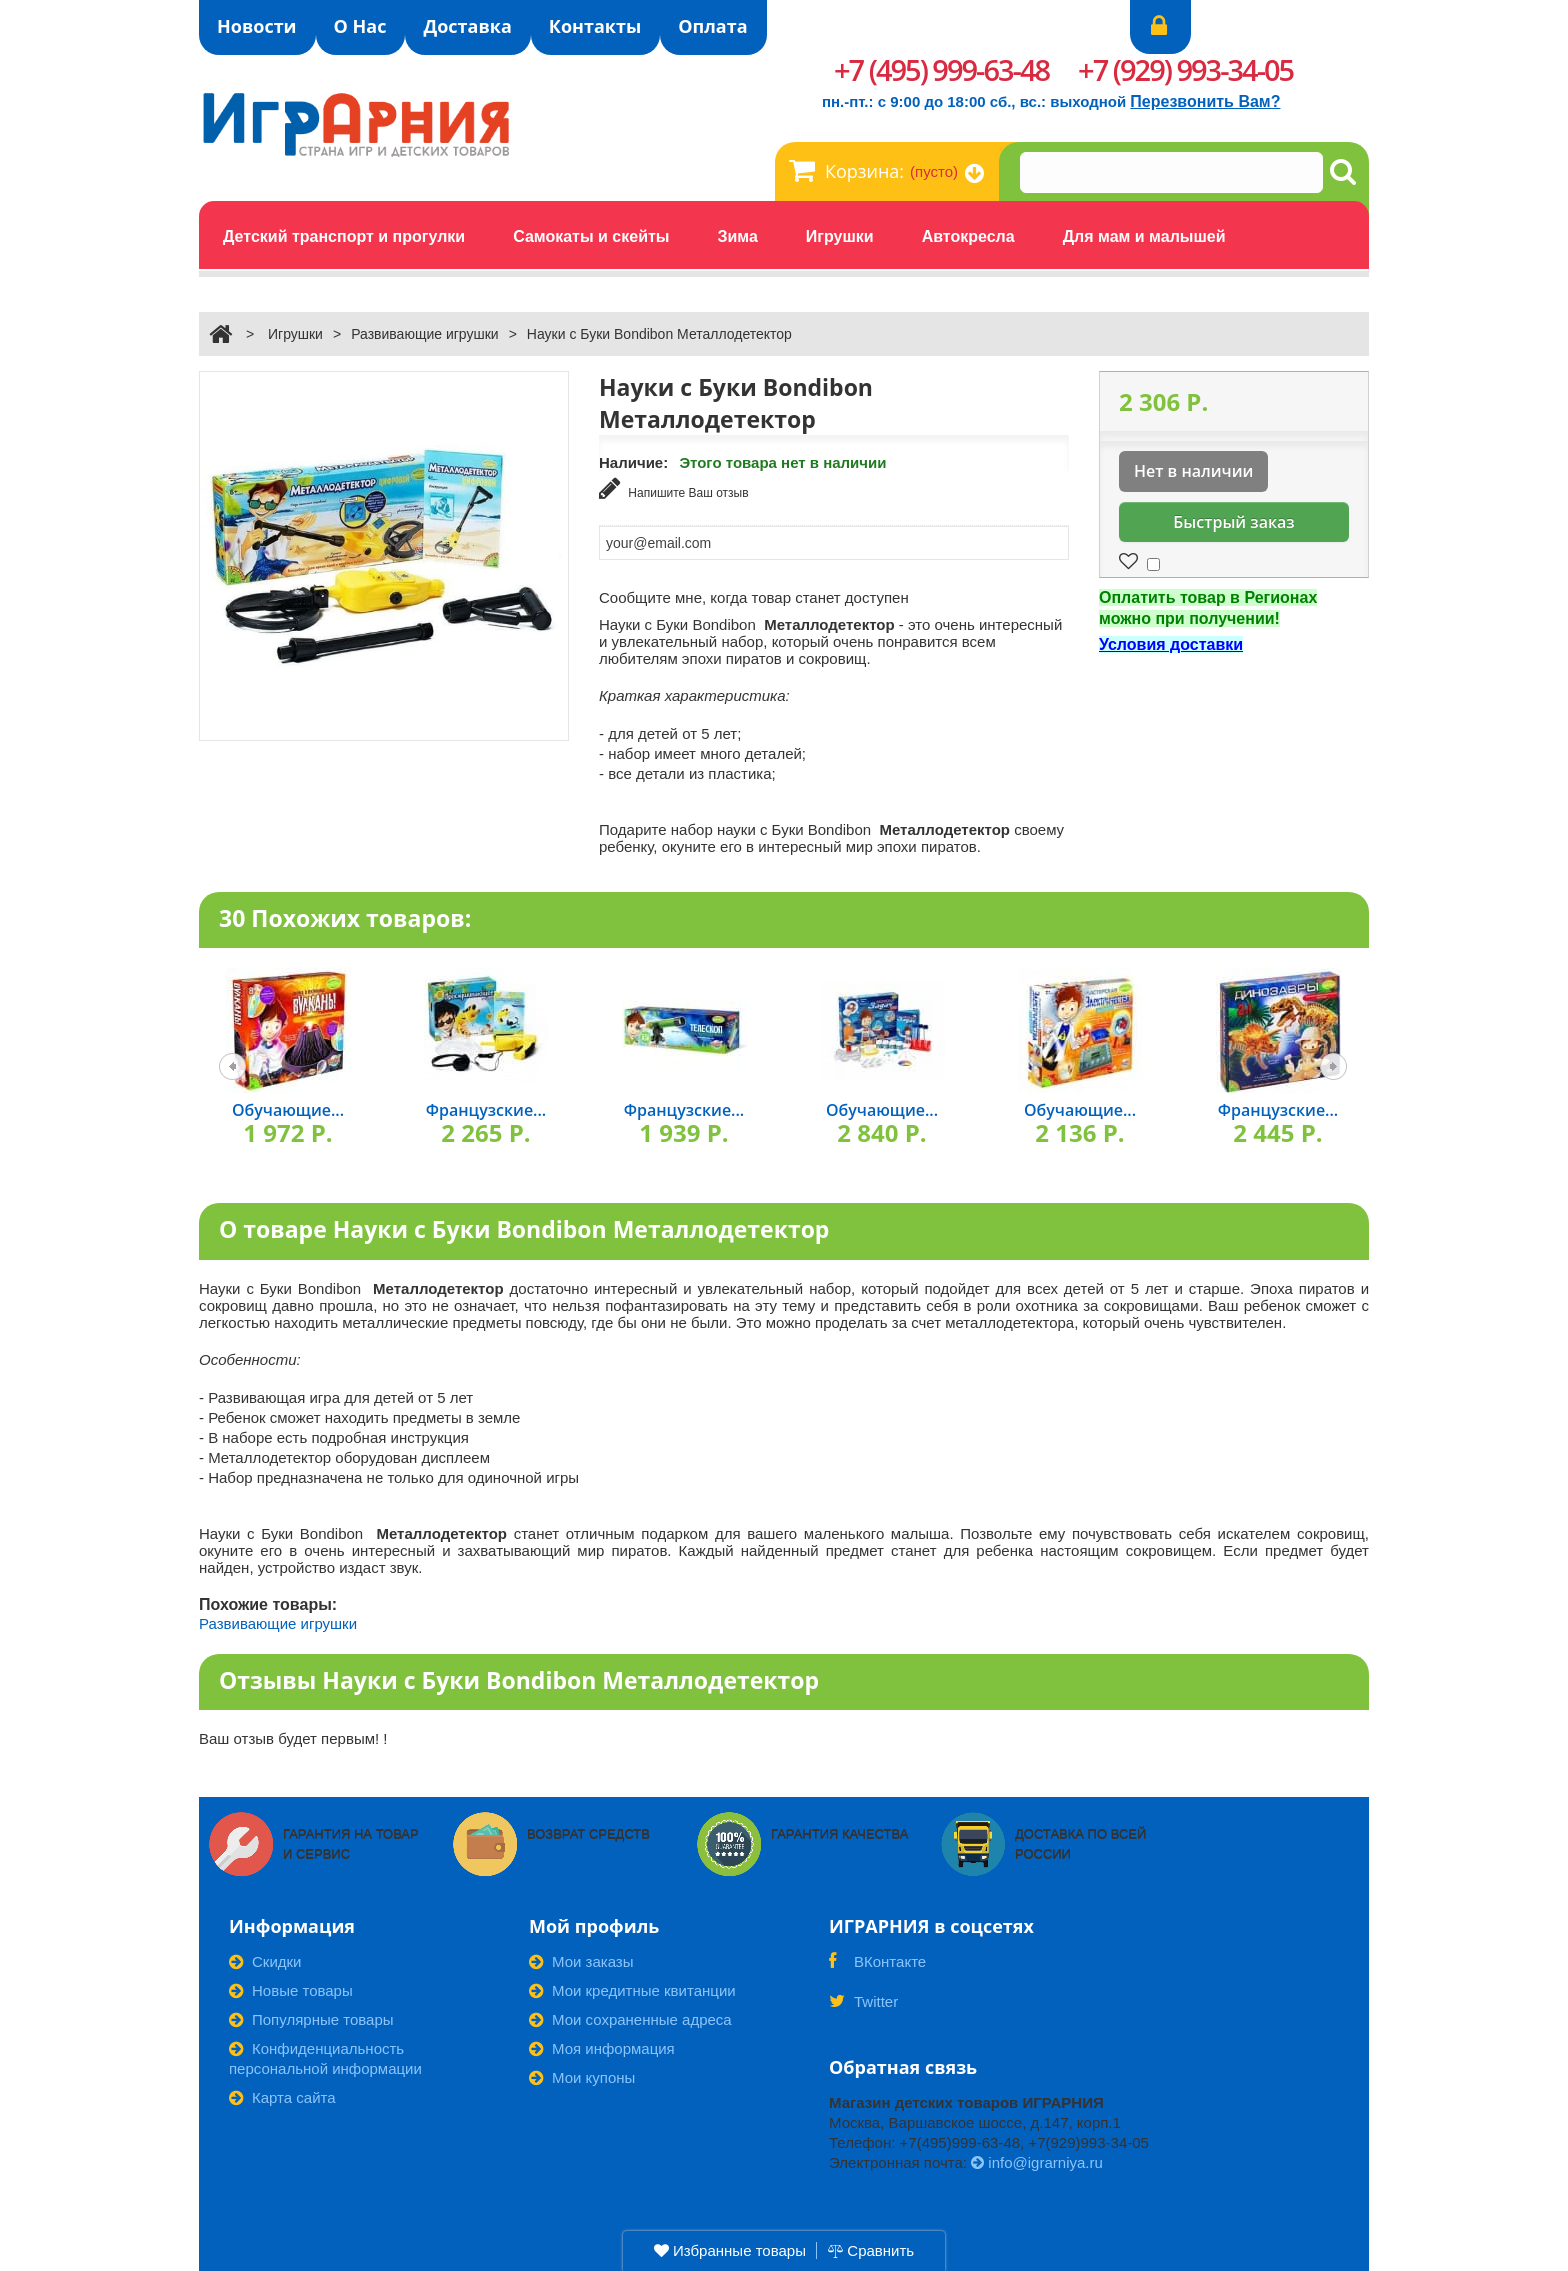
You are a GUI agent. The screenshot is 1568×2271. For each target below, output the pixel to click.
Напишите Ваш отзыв (674, 488)
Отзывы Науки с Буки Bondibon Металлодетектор (519, 1678)
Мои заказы (581, 1960)
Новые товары (291, 1989)
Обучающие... (288, 1109)
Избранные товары (730, 2250)
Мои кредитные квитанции (632, 1989)
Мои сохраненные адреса (630, 2018)
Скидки (265, 1960)
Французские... (486, 1109)
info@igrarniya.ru (1037, 2161)
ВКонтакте (877, 1967)
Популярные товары (311, 2018)
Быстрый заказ (1233, 522)
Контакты (595, 26)
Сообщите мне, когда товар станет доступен (754, 595)
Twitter (863, 2007)
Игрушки (295, 334)
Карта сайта (282, 2096)
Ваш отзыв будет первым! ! (293, 1737)
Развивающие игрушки (425, 334)
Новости (257, 26)
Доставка (467, 26)
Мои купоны (582, 2076)
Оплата (712, 26)
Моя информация (602, 2047)
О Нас (360, 26)
